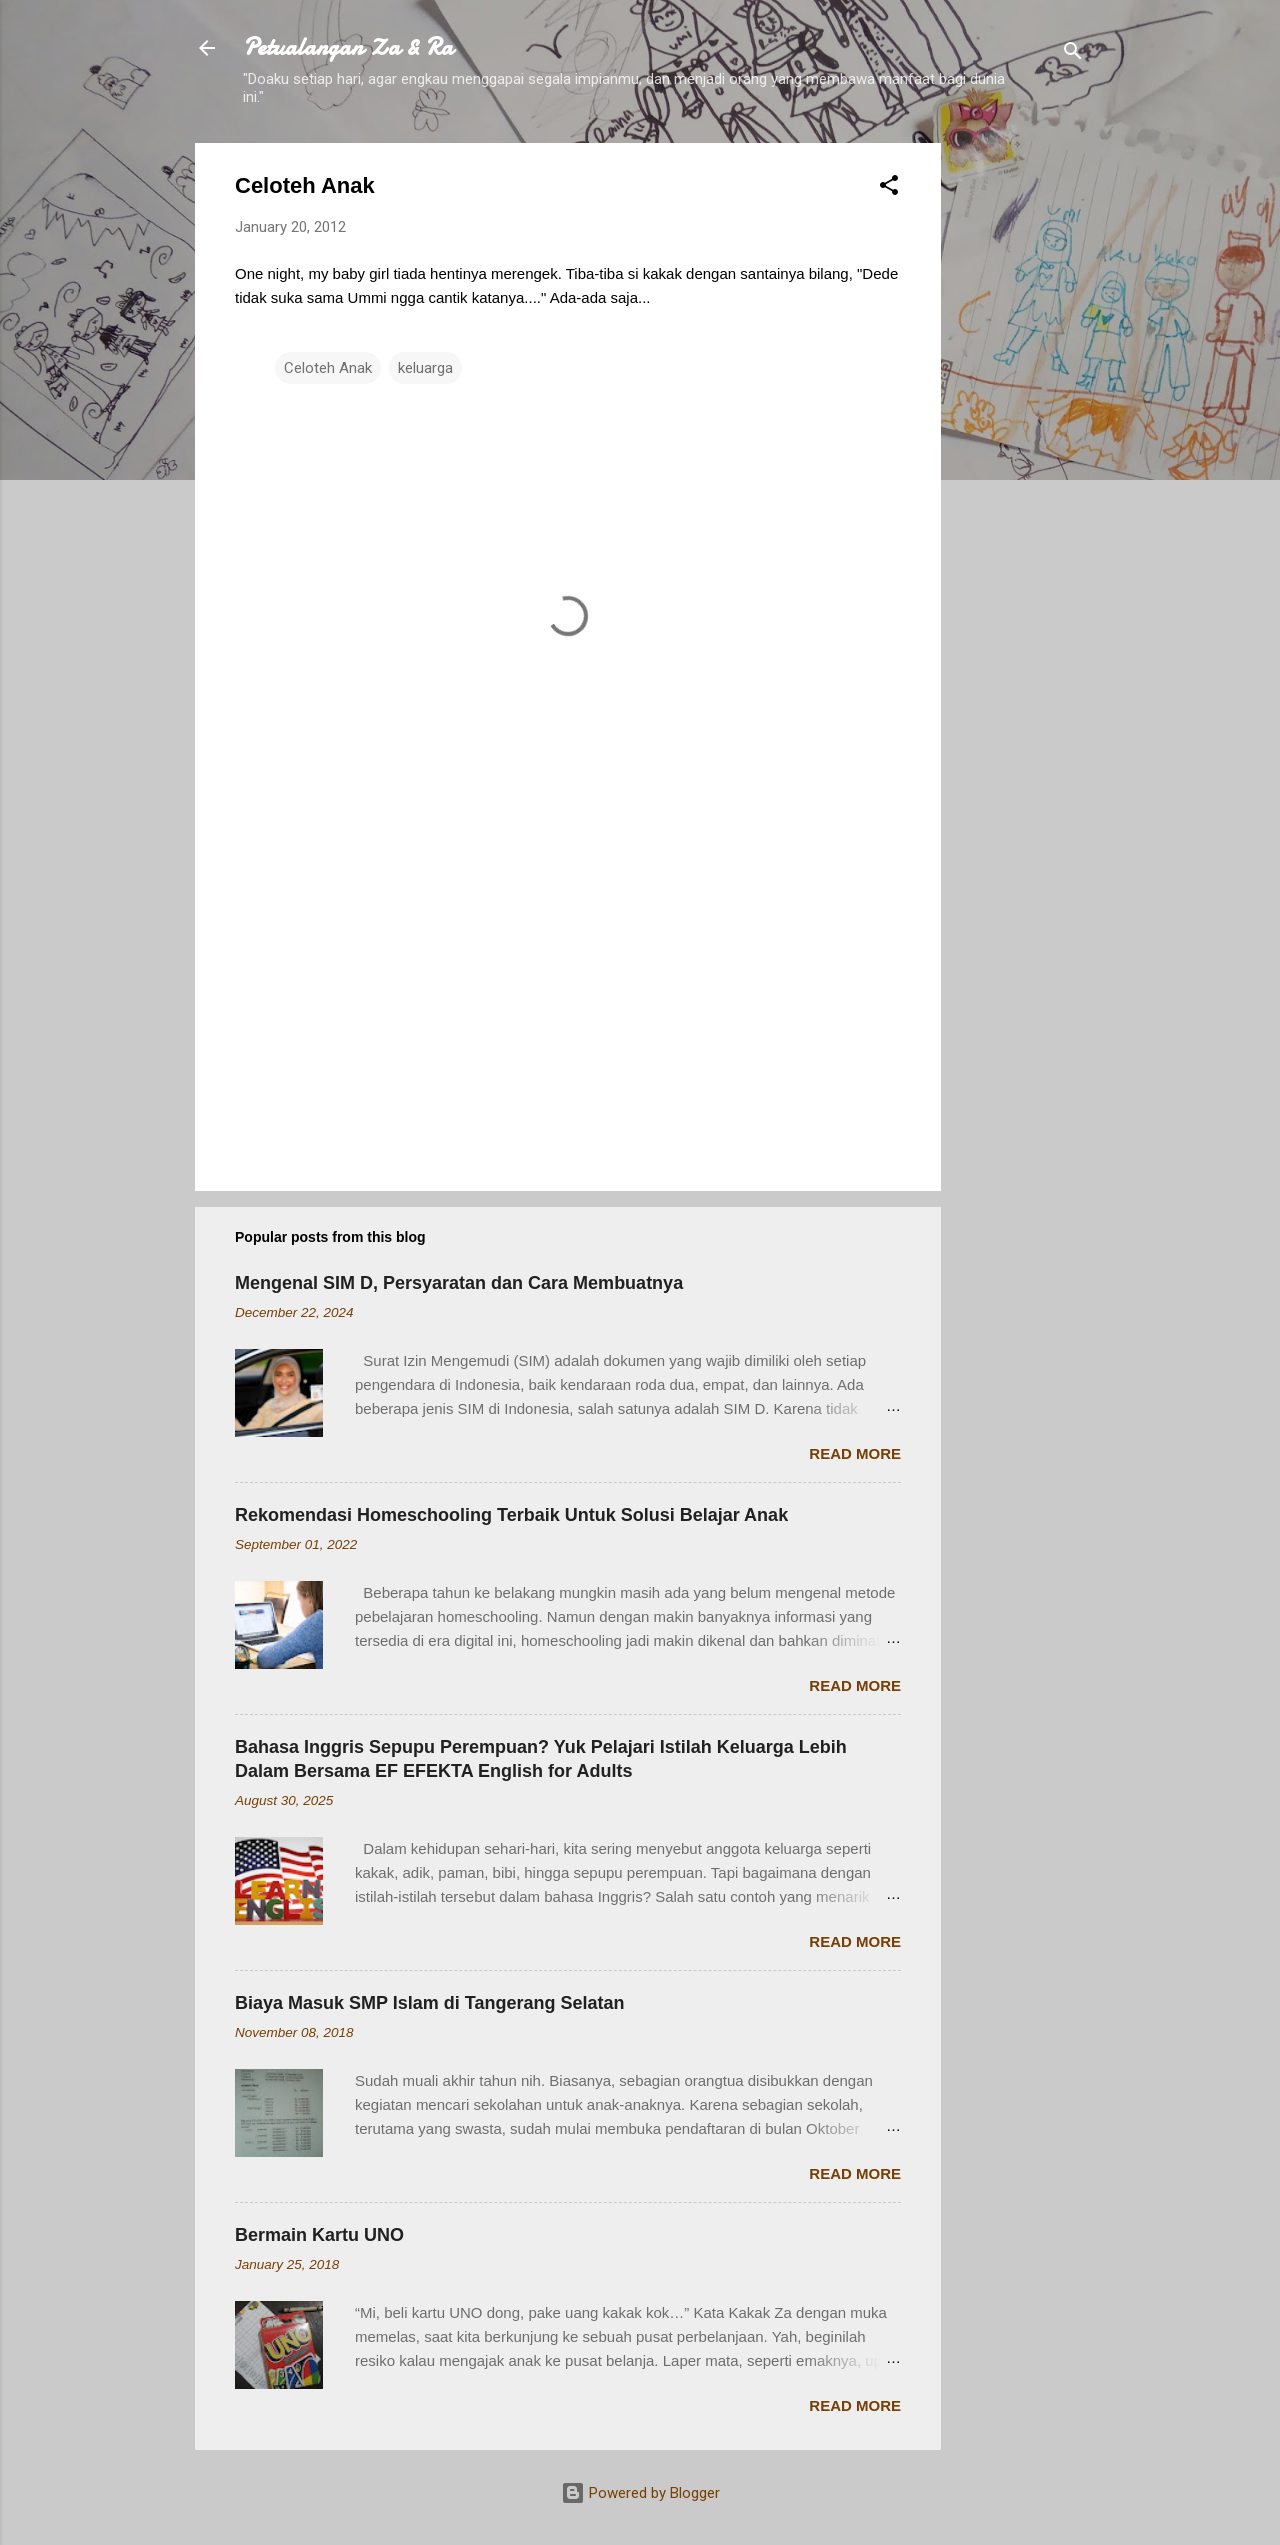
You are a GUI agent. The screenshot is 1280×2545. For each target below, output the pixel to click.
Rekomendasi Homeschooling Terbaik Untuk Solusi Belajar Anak (511, 1515)
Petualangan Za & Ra (348, 47)
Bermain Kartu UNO (319, 2235)
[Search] (1073, 54)
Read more (855, 1453)
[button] (889, 188)
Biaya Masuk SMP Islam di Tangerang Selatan (429, 2003)
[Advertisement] (1021, 443)
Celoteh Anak (328, 368)
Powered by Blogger (640, 2493)
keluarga (425, 368)
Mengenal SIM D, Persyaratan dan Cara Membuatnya (459, 1283)
